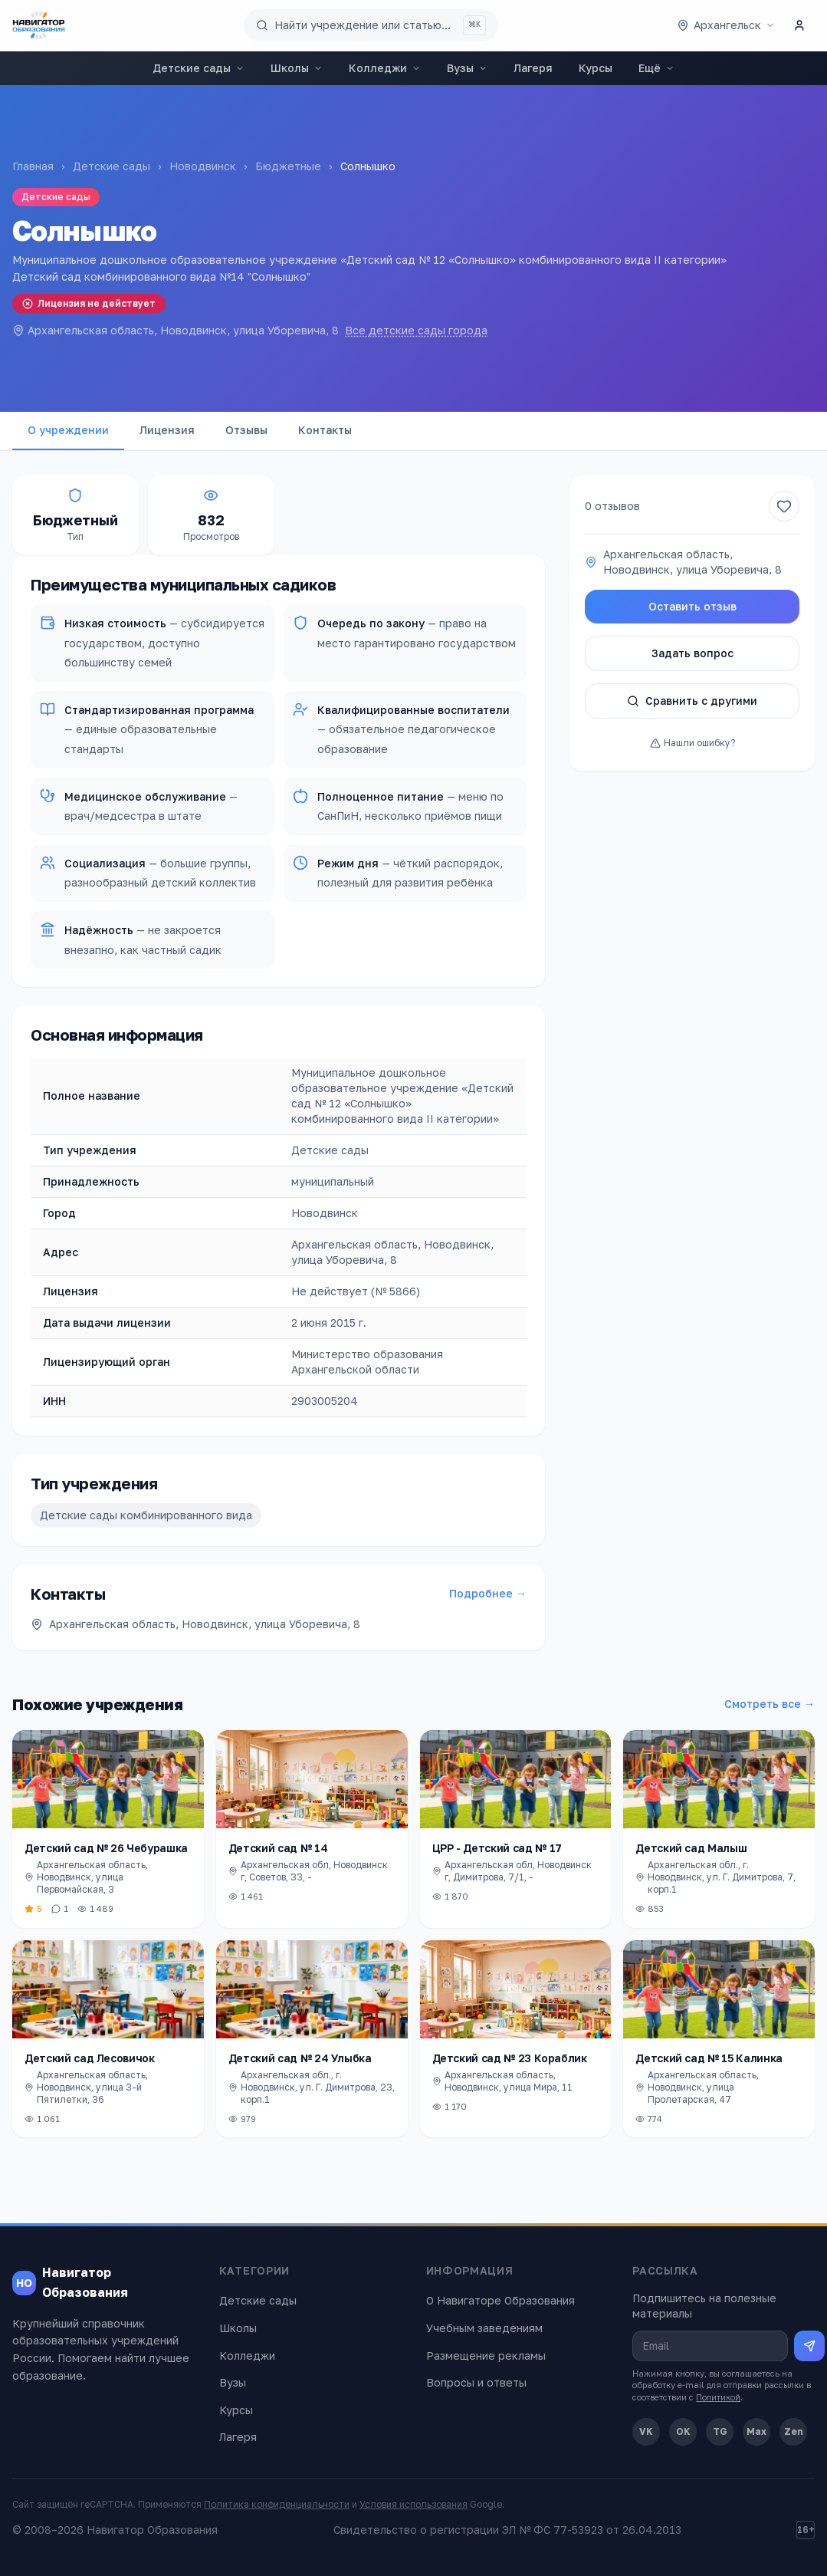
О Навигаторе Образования (500, 2300)
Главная (33, 166)
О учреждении (68, 429)
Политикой (718, 2397)
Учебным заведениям (484, 2327)
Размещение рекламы (486, 2355)
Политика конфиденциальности (277, 2504)
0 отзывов (612, 505)
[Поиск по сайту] (371, 25)
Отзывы (246, 429)
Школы (297, 67)
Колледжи (385, 67)
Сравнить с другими (692, 700)
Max (756, 2431)
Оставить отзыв (692, 606)
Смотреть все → (769, 1703)
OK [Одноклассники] (683, 2431)
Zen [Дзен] (793, 2431)
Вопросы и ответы (476, 2382)
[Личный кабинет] (799, 25)
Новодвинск (202, 166)
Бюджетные (288, 166)
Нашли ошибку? (692, 742)
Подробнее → (488, 1593)
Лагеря (533, 67)
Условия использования (413, 2504)
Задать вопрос (692, 653)
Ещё (656, 67)
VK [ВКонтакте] (646, 2431)
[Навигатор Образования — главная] (38, 25)
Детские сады (198, 67)
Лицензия (167, 429)
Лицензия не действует (89, 303)
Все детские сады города (416, 330)
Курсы (595, 67)
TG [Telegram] (720, 2431)
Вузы (467, 67)
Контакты (325, 429)
